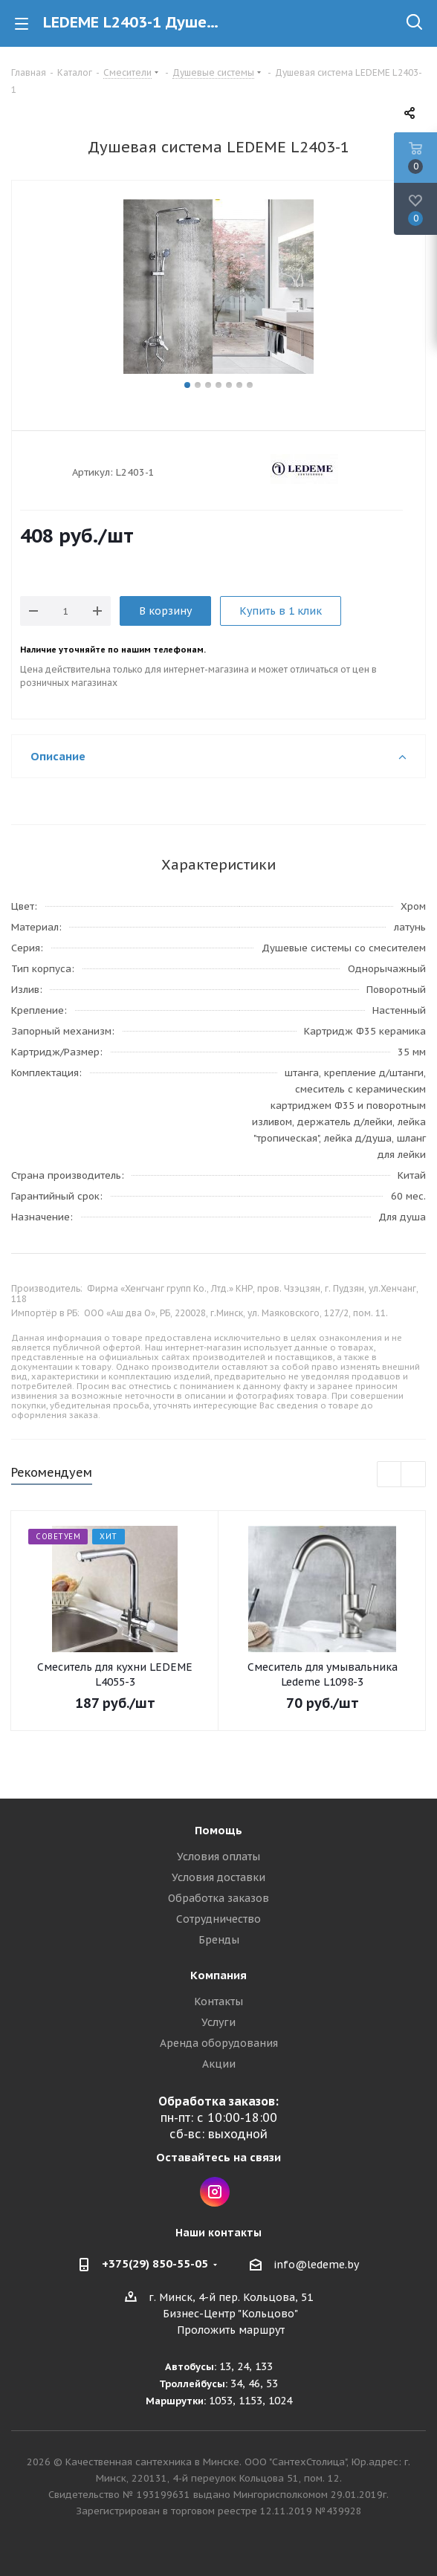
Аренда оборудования (219, 2043)
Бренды (218, 1939)
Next (413, 1475)
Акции (219, 2064)
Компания (218, 1975)
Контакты (218, 2001)
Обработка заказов (218, 1898)
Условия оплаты (218, 1856)
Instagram (215, 2192)
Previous (390, 1475)
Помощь (218, 1830)
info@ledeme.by (316, 2264)
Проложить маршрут (231, 2330)
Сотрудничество (218, 1919)
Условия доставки (218, 1877)
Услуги (218, 2022)
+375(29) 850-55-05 (155, 2263)
